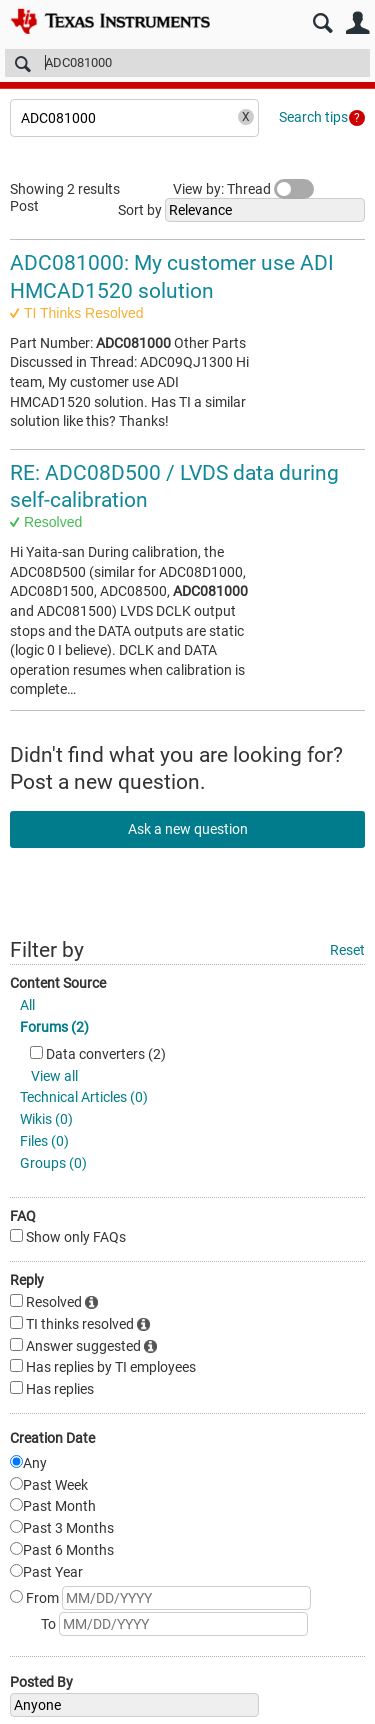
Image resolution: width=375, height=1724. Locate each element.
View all (54, 1076)
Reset (347, 950)
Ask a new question (188, 829)
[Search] (187, 63)
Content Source (58, 983)
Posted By (41, 1682)
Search (322, 23)
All (27, 1005)
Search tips (313, 117)
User (357, 23)
